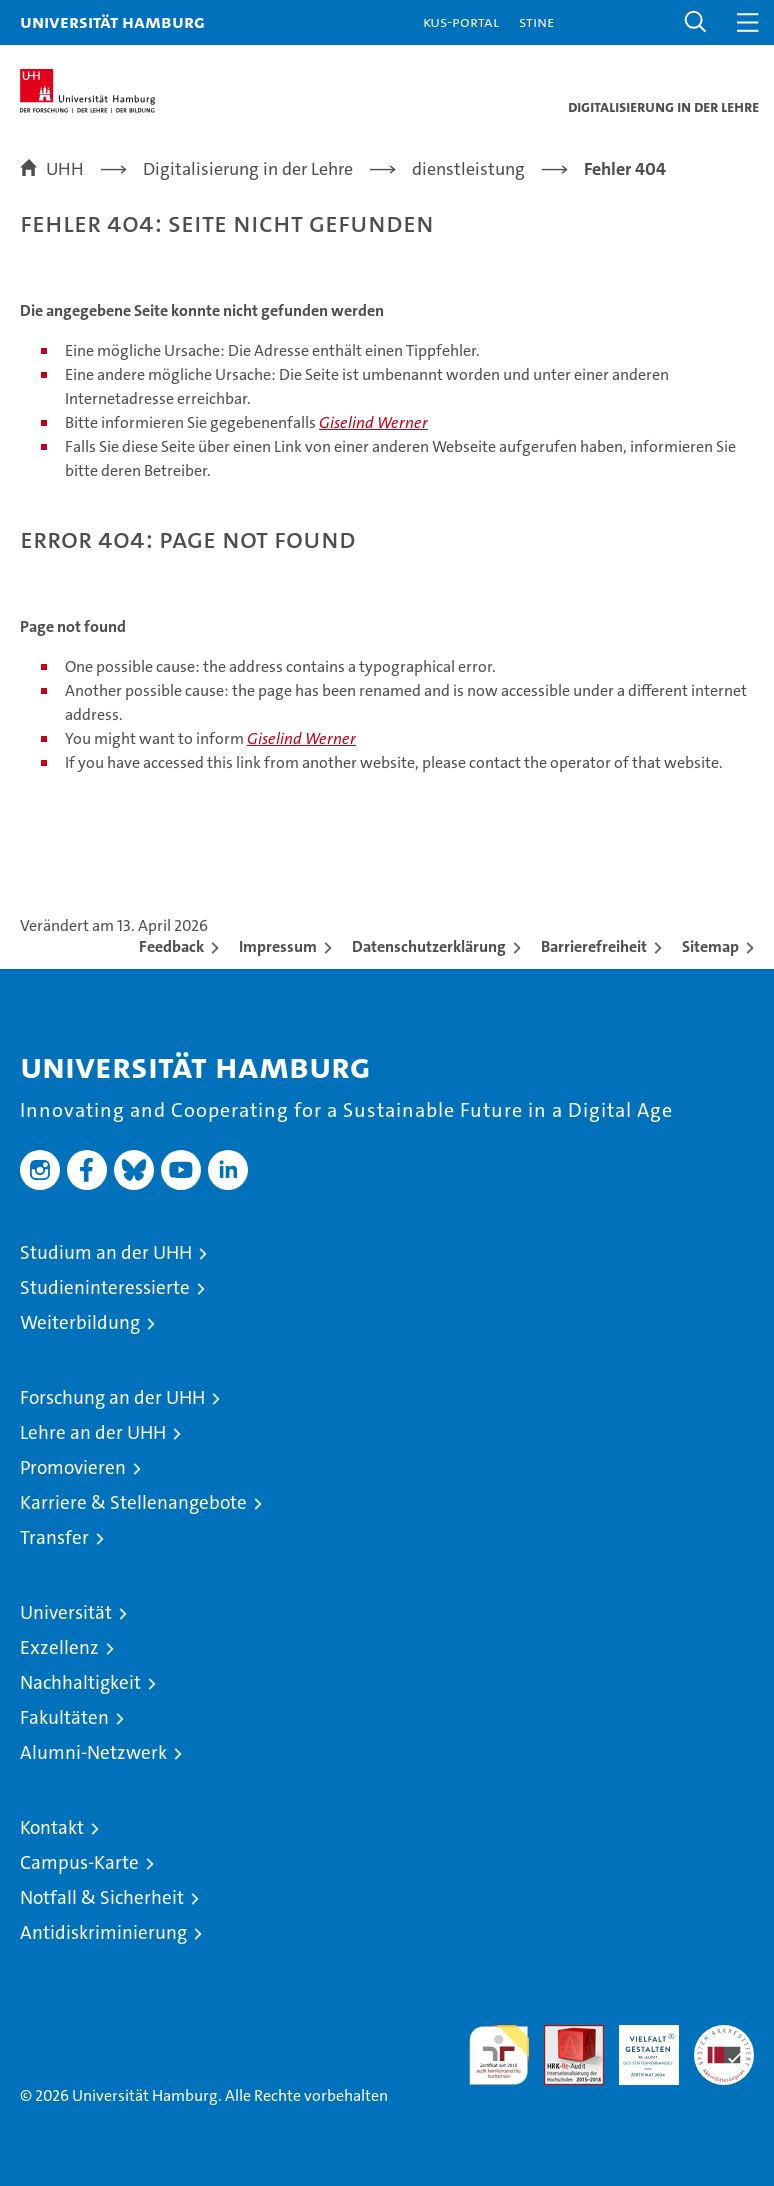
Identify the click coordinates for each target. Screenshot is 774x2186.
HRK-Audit (638, 2046)
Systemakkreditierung (724, 2035)
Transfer (54, 1537)
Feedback (171, 946)
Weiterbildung (80, 1322)
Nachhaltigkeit (80, 1682)
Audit (563, 2035)
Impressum (278, 946)
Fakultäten (64, 1717)
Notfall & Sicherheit (102, 1897)
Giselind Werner (373, 422)
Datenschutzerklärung (429, 946)
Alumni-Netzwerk (93, 1752)
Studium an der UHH (106, 1252)
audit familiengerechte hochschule (499, 2055)
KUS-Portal (461, 21)
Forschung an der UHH (112, 1397)
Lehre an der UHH (93, 1432)
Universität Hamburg (112, 21)
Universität (66, 1612)
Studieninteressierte (105, 1287)
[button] (696, 22)
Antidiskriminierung (103, 1932)
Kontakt (52, 1827)
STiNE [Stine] (536, 21)
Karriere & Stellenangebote (133, 1502)
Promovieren (73, 1467)
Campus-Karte (79, 1862)
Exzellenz (59, 1647)
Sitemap (710, 946)
